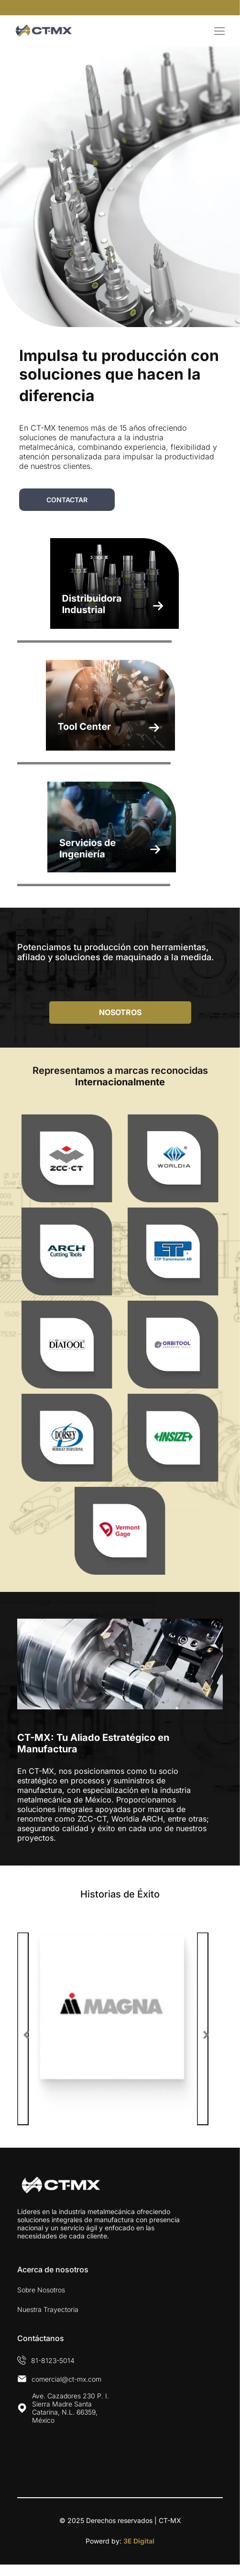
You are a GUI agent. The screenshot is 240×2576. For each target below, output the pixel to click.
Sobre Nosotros (41, 2290)
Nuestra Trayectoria (47, 2309)
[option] (120, 2028)
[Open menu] (219, 31)
